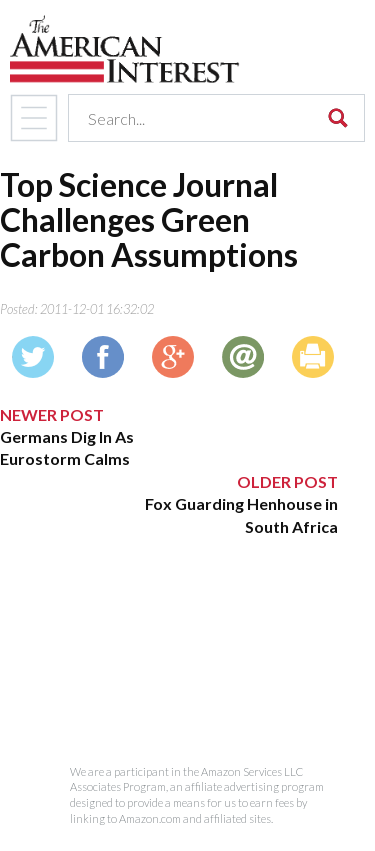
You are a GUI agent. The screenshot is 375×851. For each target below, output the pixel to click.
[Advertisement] (169, 663)
